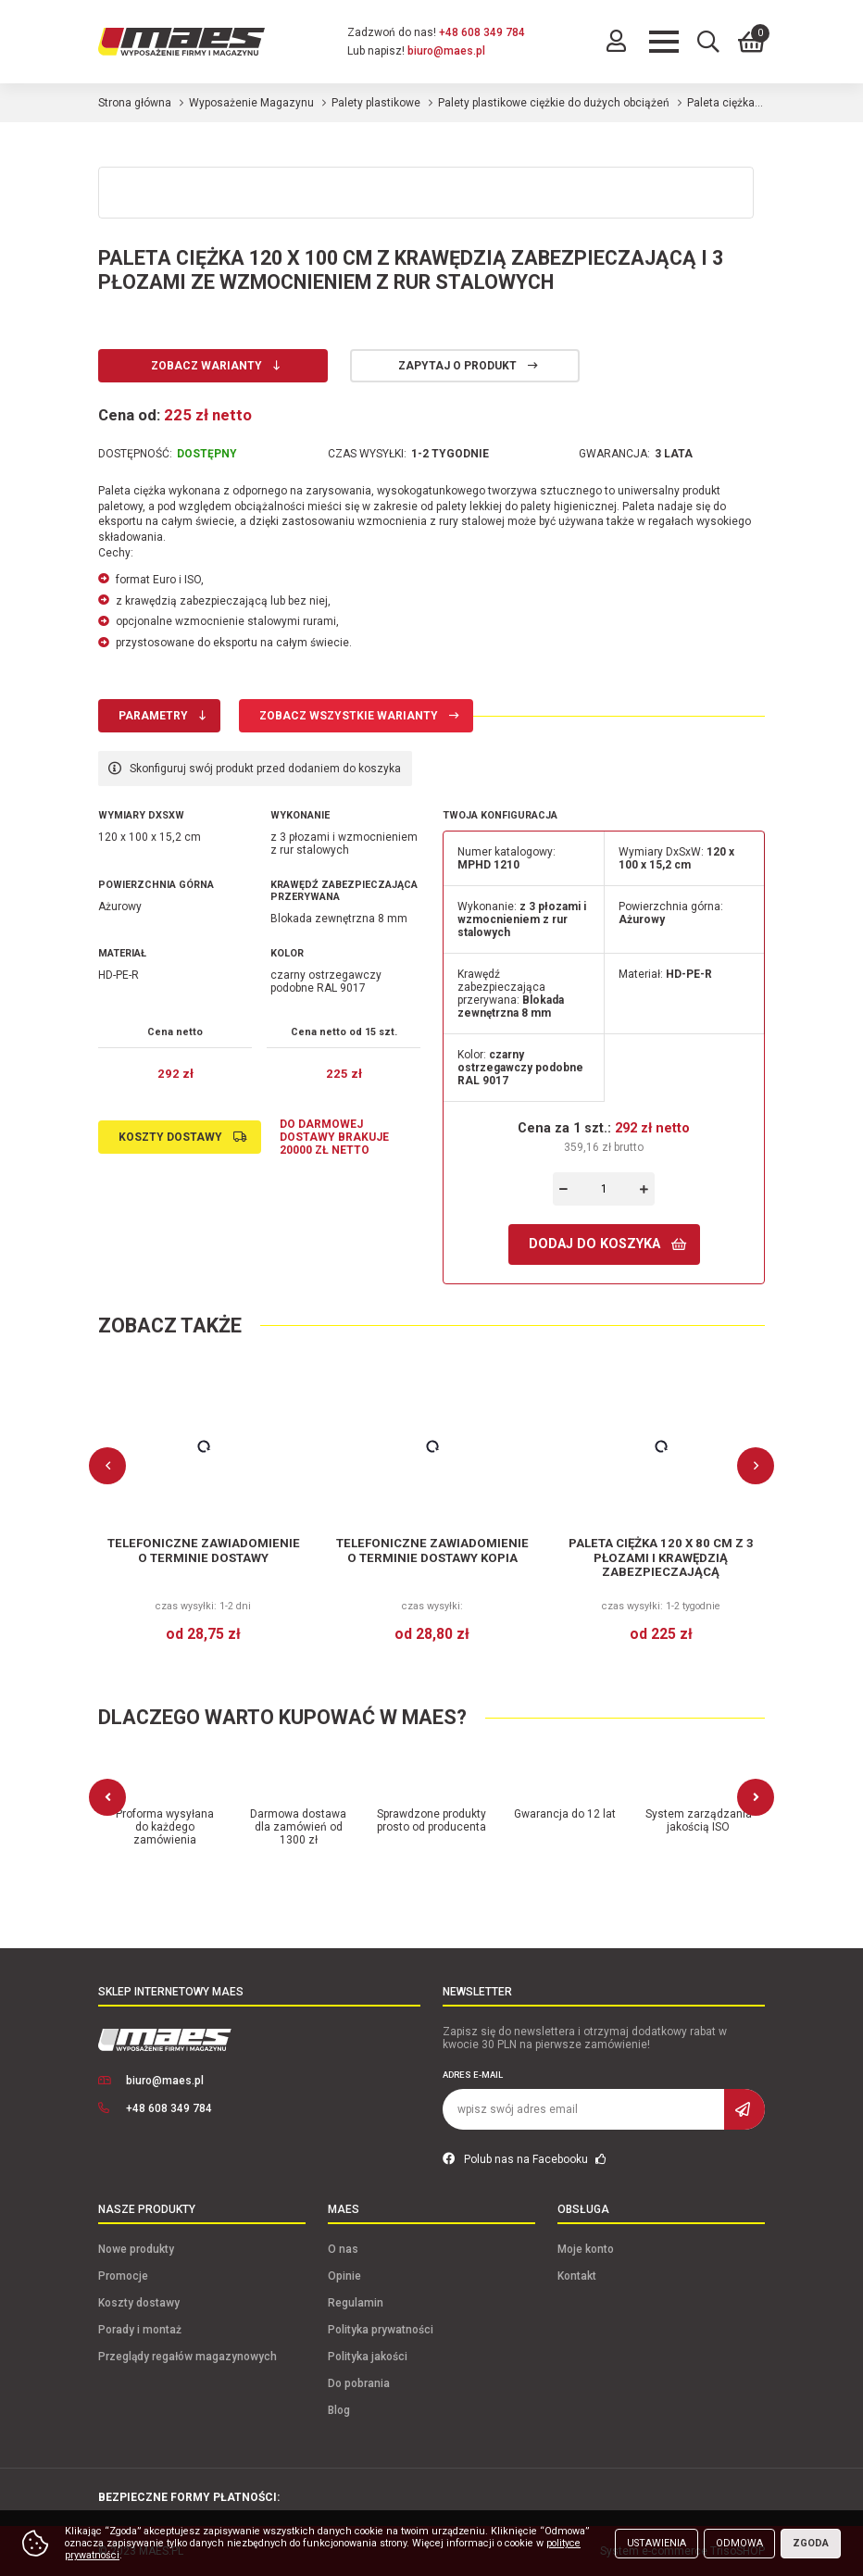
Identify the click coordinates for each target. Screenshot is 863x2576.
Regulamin (355, 2302)
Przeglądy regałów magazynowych (187, 2356)
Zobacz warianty (206, 365)
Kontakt (576, 2276)
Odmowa (739, 2543)
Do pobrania (359, 2383)
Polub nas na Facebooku (525, 2159)
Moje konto (585, 2249)
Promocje (123, 2276)
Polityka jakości (367, 2356)
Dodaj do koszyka (594, 1244)
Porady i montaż (139, 2329)
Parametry (153, 715)
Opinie (344, 2276)
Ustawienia (656, 2543)
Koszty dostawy (170, 1137)
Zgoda (811, 2543)
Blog (339, 2410)
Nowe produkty (136, 2249)
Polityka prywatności (380, 2329)
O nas (343, 2249)
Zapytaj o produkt (457, 365)
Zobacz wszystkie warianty (348, 715)
